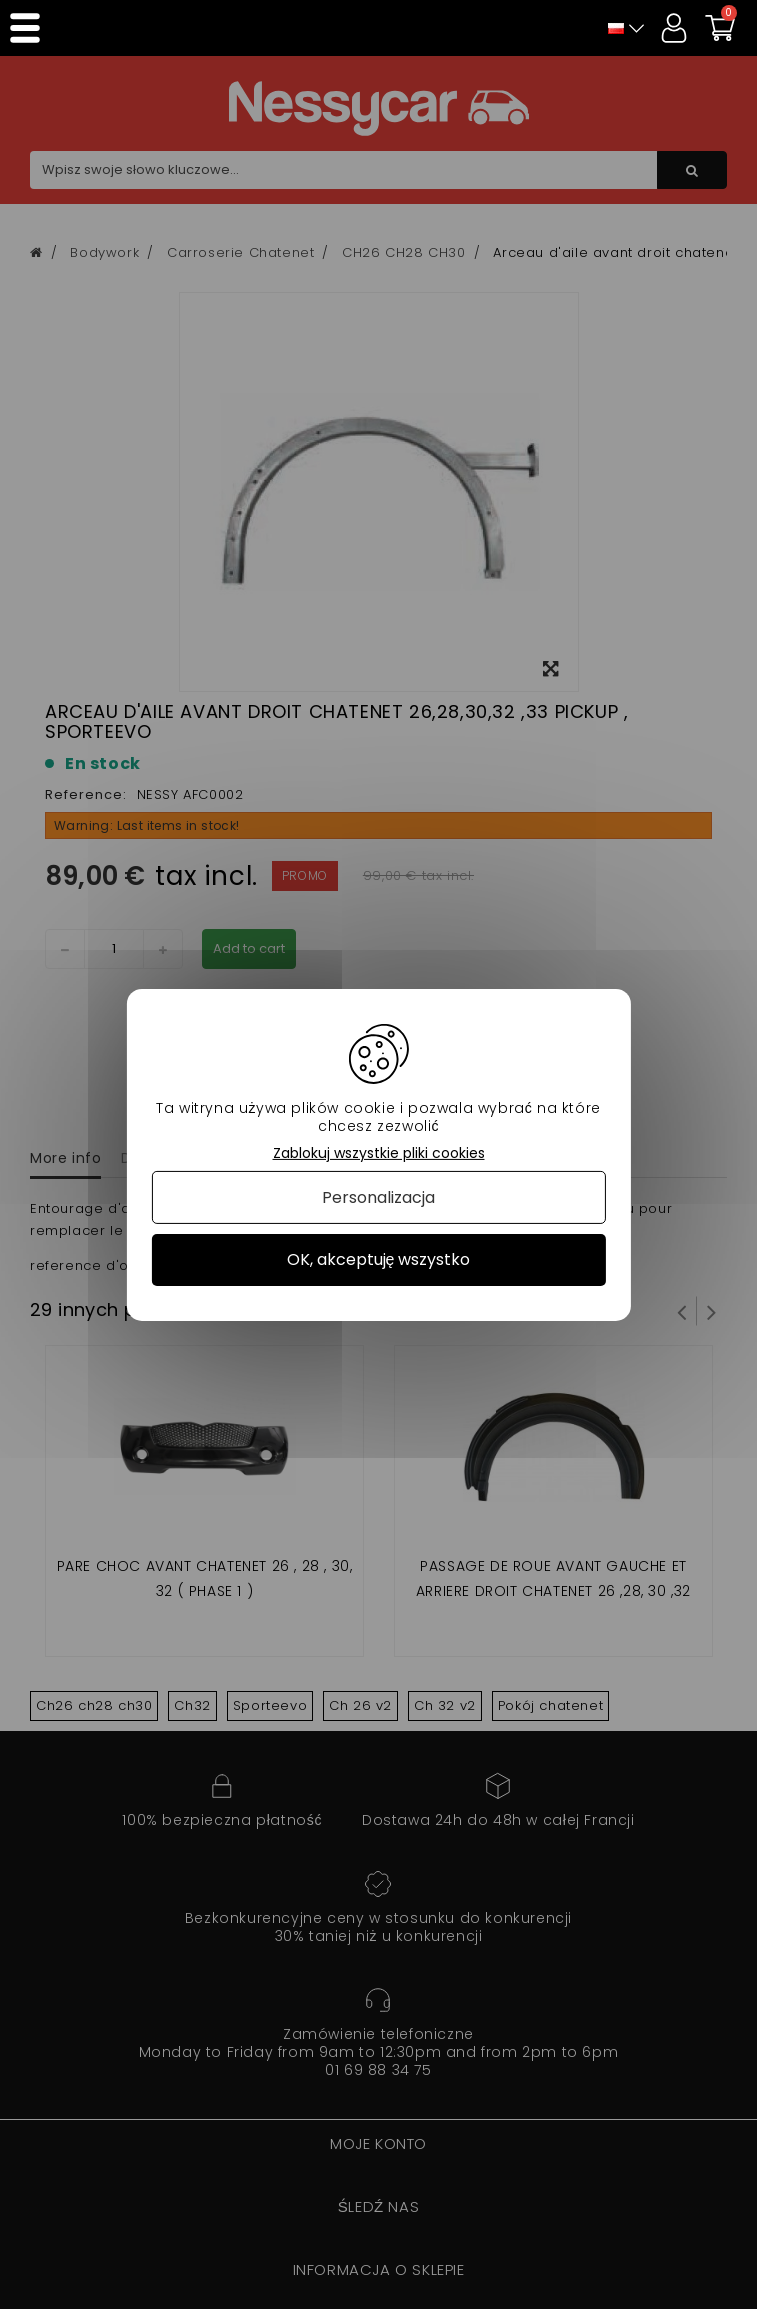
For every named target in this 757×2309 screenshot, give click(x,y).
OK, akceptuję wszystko (379, 1259)
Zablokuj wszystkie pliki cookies (379, 1152)
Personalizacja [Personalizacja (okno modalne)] (378, 1197)
